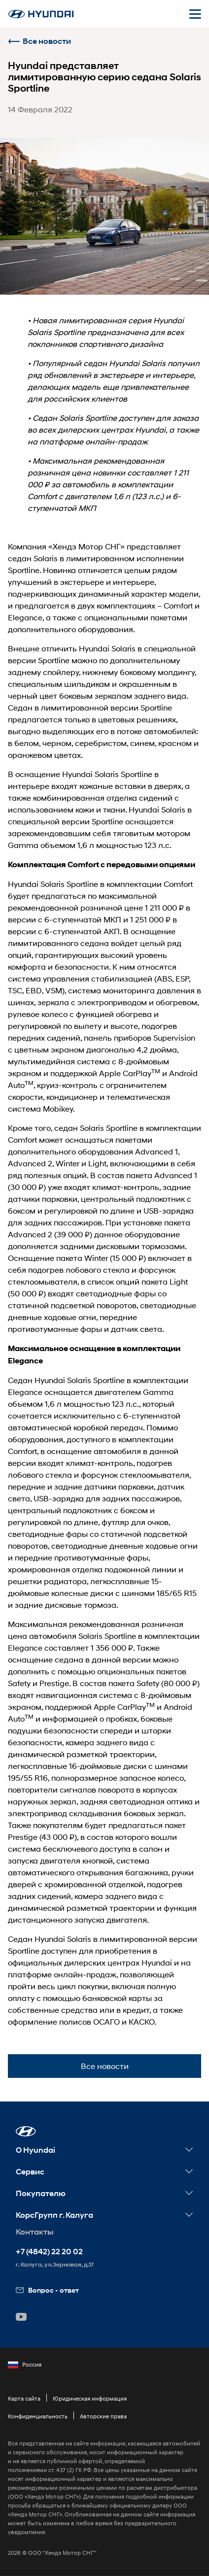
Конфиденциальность (38, 2416)
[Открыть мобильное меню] (195, 14)
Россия (24, 2365)
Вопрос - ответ (47, 2290)
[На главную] (41, 14)
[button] (26, 2131)
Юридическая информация (90, 2398)
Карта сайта (24, 2398)
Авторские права (103, 2416)
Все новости (39, 41)
